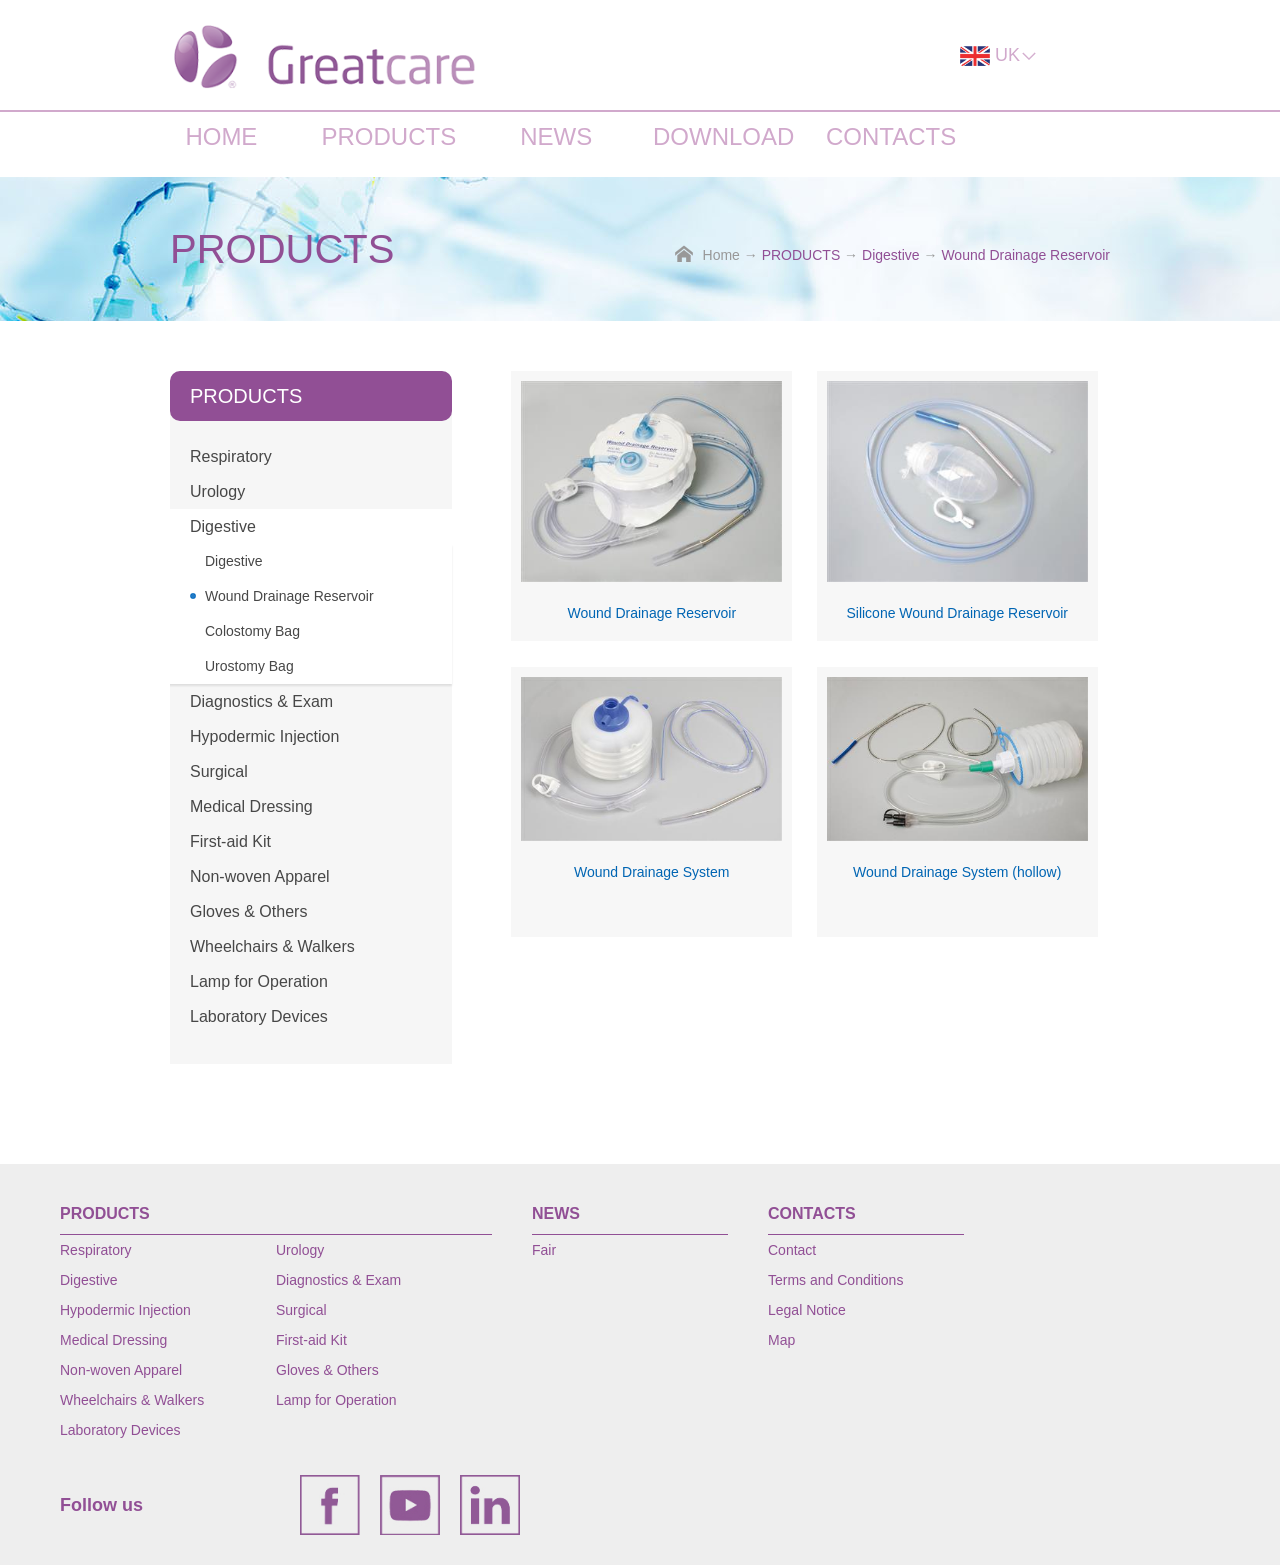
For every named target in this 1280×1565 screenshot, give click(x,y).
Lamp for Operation (259, 981)
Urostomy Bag (249, 666)
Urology (217, 491)
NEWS (556, 136)
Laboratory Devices (259, 1016)
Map (781, 1340)
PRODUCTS (388, 136)
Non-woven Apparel (260, 876)
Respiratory (231, 456)
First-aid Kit (230, 841)
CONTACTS (891, 136)
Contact (792, 1250)
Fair (544, 1250)
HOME (221, 136)
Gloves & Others (248, 911)
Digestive (891, 255)
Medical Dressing (251, 806)
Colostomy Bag (252, 631)
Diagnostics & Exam (261, 701)
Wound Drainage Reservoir (1025, 255)
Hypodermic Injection (264, 736)
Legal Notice (807, 1310)
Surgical (219, 771)
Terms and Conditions (835, 1280)
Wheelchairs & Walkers (272, 946)
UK (999, 55)
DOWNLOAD (723, 136)
